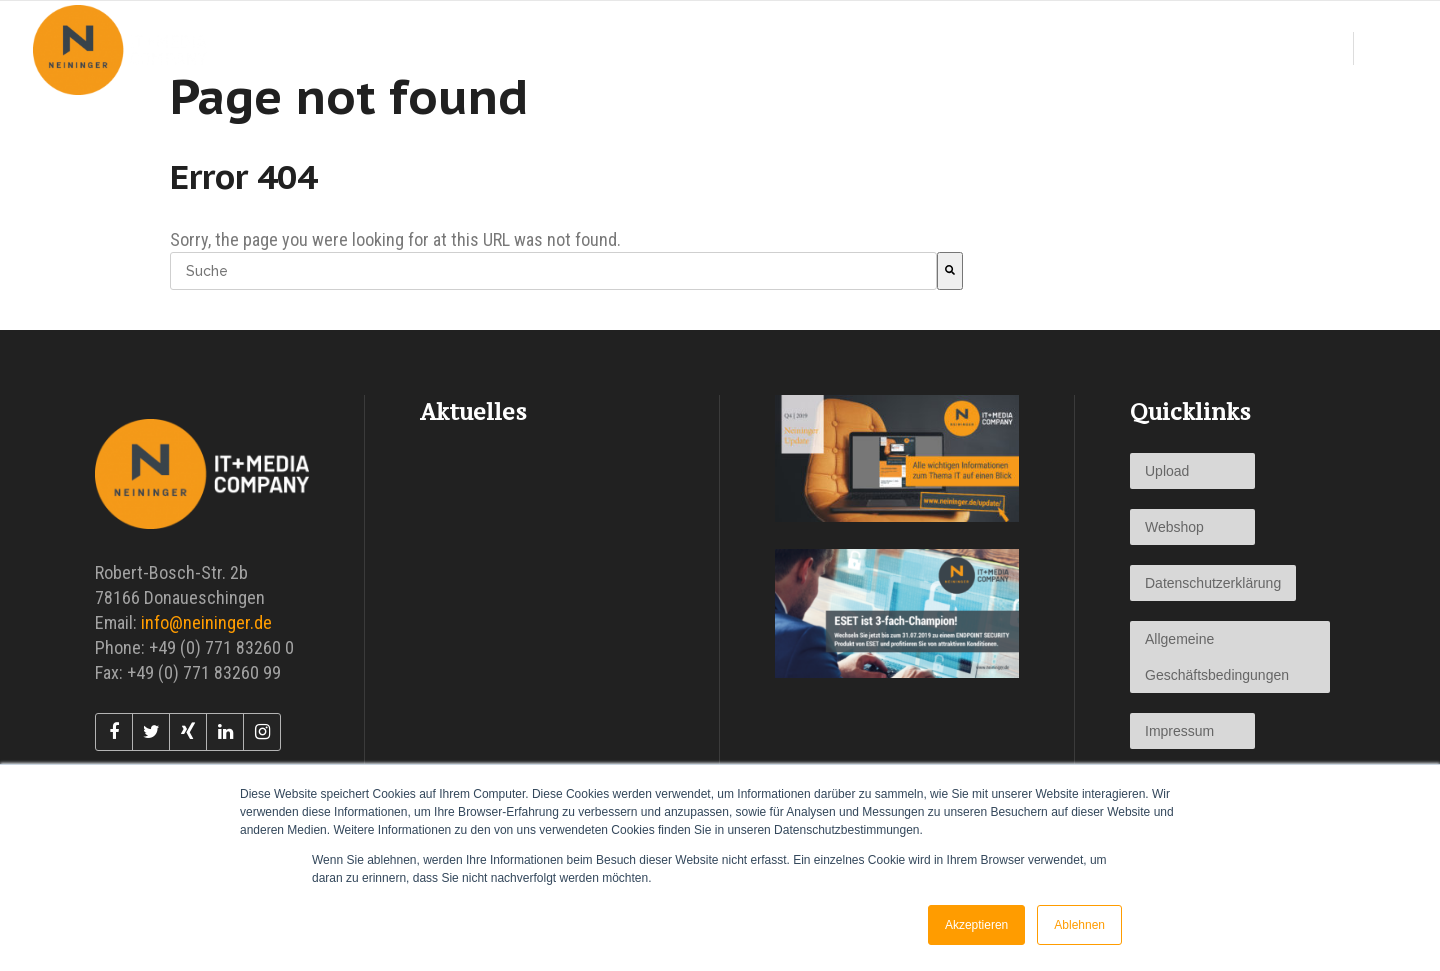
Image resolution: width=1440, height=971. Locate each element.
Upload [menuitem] (1167, 471)
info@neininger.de (206, 622)
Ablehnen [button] (1079, 925)
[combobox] (553, 271)
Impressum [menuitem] (1179, 731)
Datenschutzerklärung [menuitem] (1213, 583)
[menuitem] (779, 50)
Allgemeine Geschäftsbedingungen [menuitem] (1217, 657)
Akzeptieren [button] (976, 925)
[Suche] (950, 271)
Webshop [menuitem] (1174, 527)
